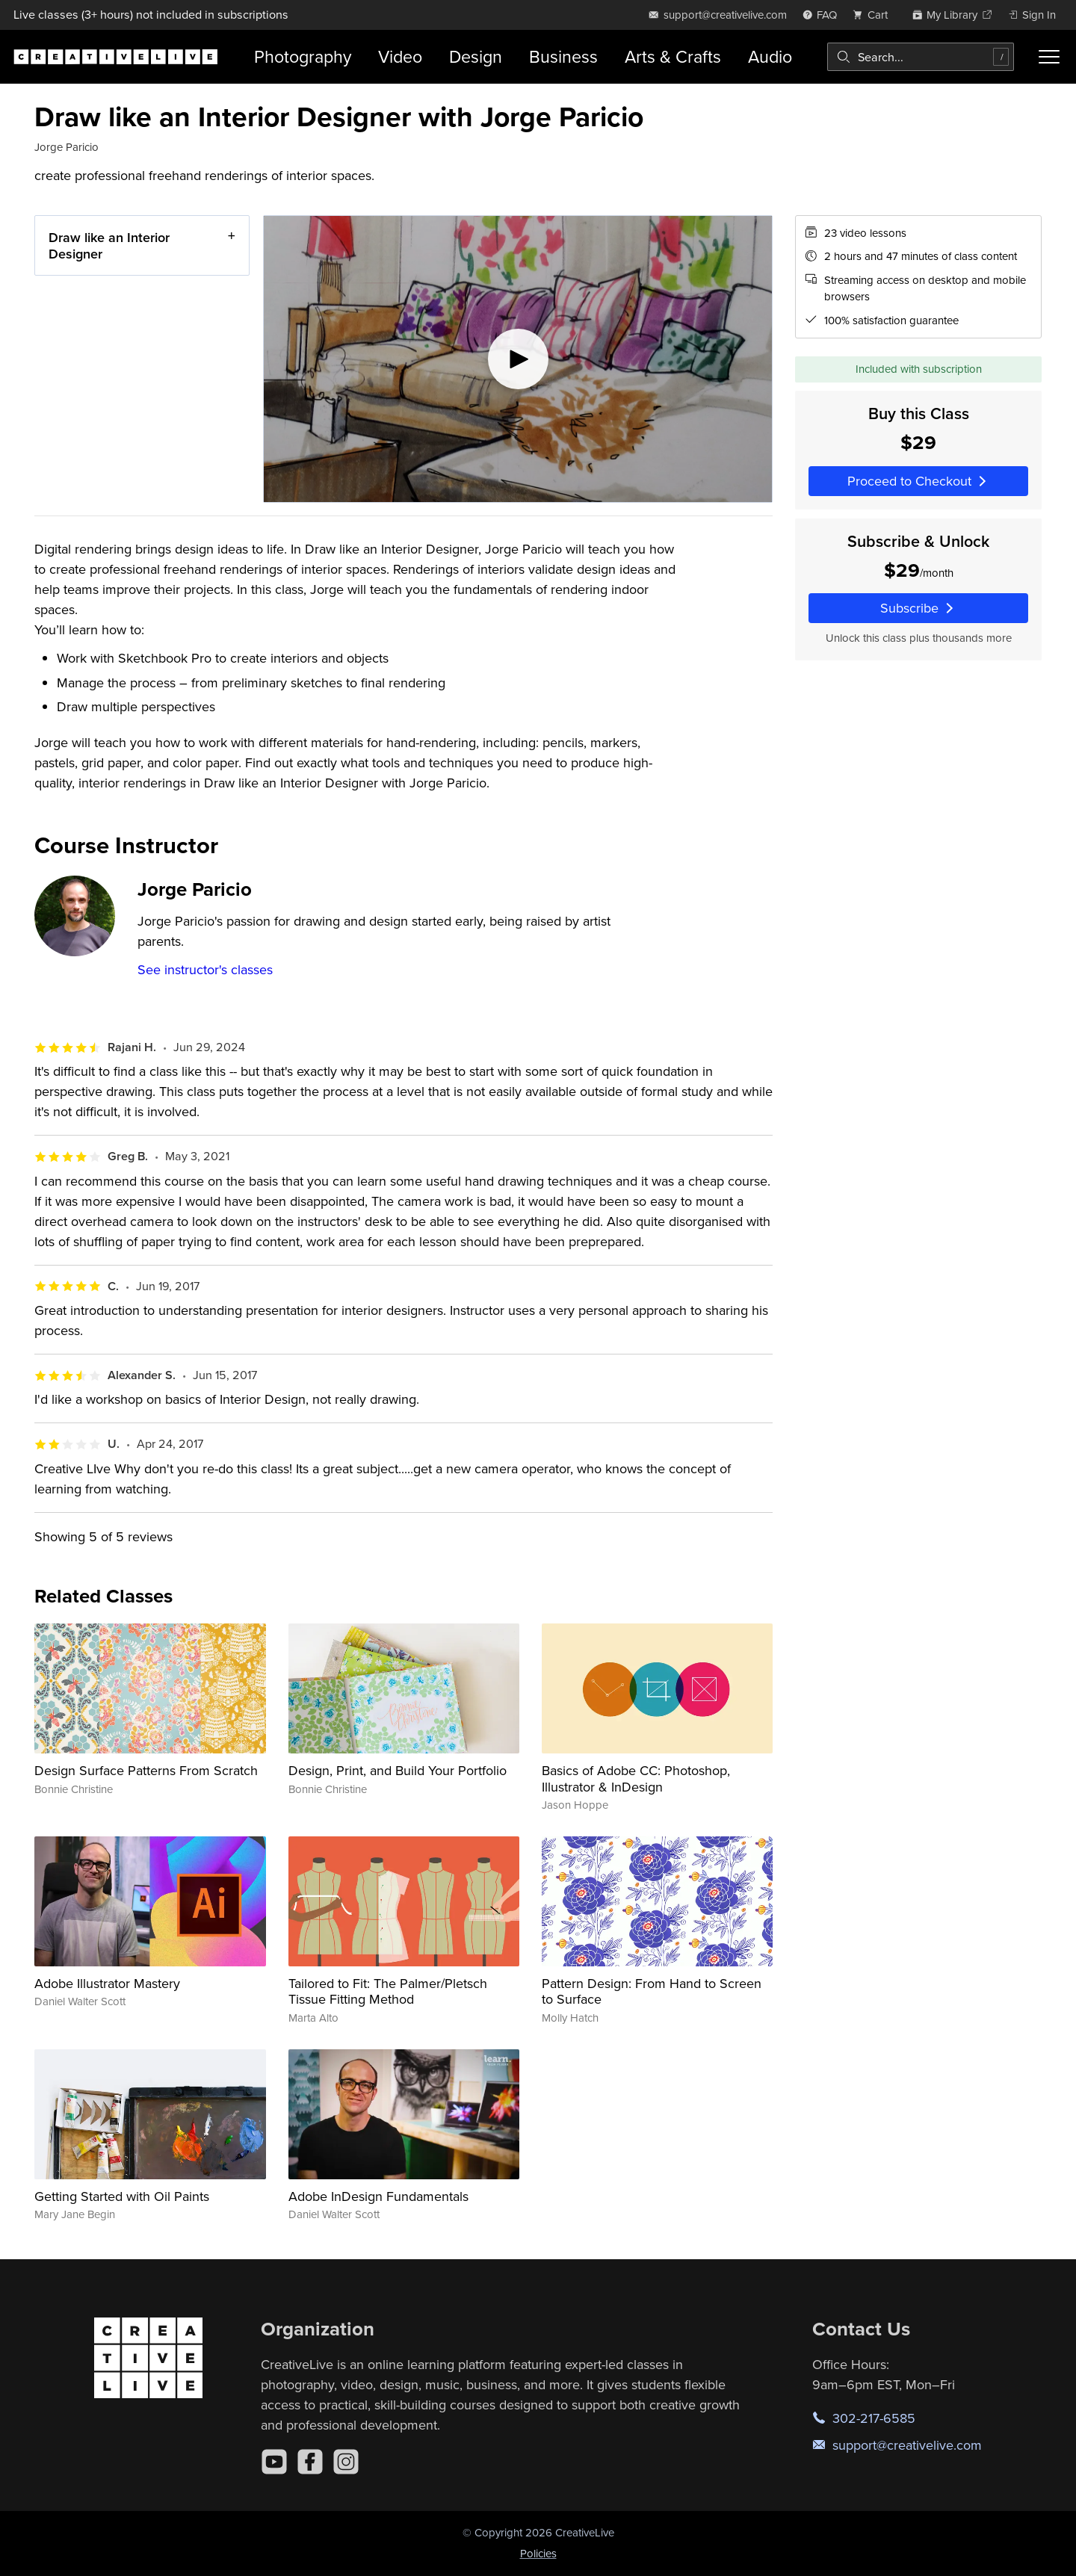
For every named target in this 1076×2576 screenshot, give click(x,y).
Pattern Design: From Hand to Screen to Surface (651, 1991)
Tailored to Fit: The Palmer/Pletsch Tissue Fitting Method (387, 1991)
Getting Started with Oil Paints (121, 2196)
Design (475, 56)
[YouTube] (274, 2461)
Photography (302, 56)
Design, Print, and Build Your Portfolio (397, 1770)
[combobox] (920, 56)
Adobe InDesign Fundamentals (378, 2196)
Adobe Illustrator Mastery (107, 1983)
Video (400, 56)
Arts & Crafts (673, 56)
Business (563, 56)
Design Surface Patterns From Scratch (146, 1770)
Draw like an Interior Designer (109, 245)
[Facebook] (310, 2461)
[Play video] (518, 359)
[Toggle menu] (1049, 56)
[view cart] (874, 14)
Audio (770, 56)
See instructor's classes (205, 969)
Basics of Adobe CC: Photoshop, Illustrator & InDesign (636, 1778)
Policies (538, 2553)
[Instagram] (346, 2461)
